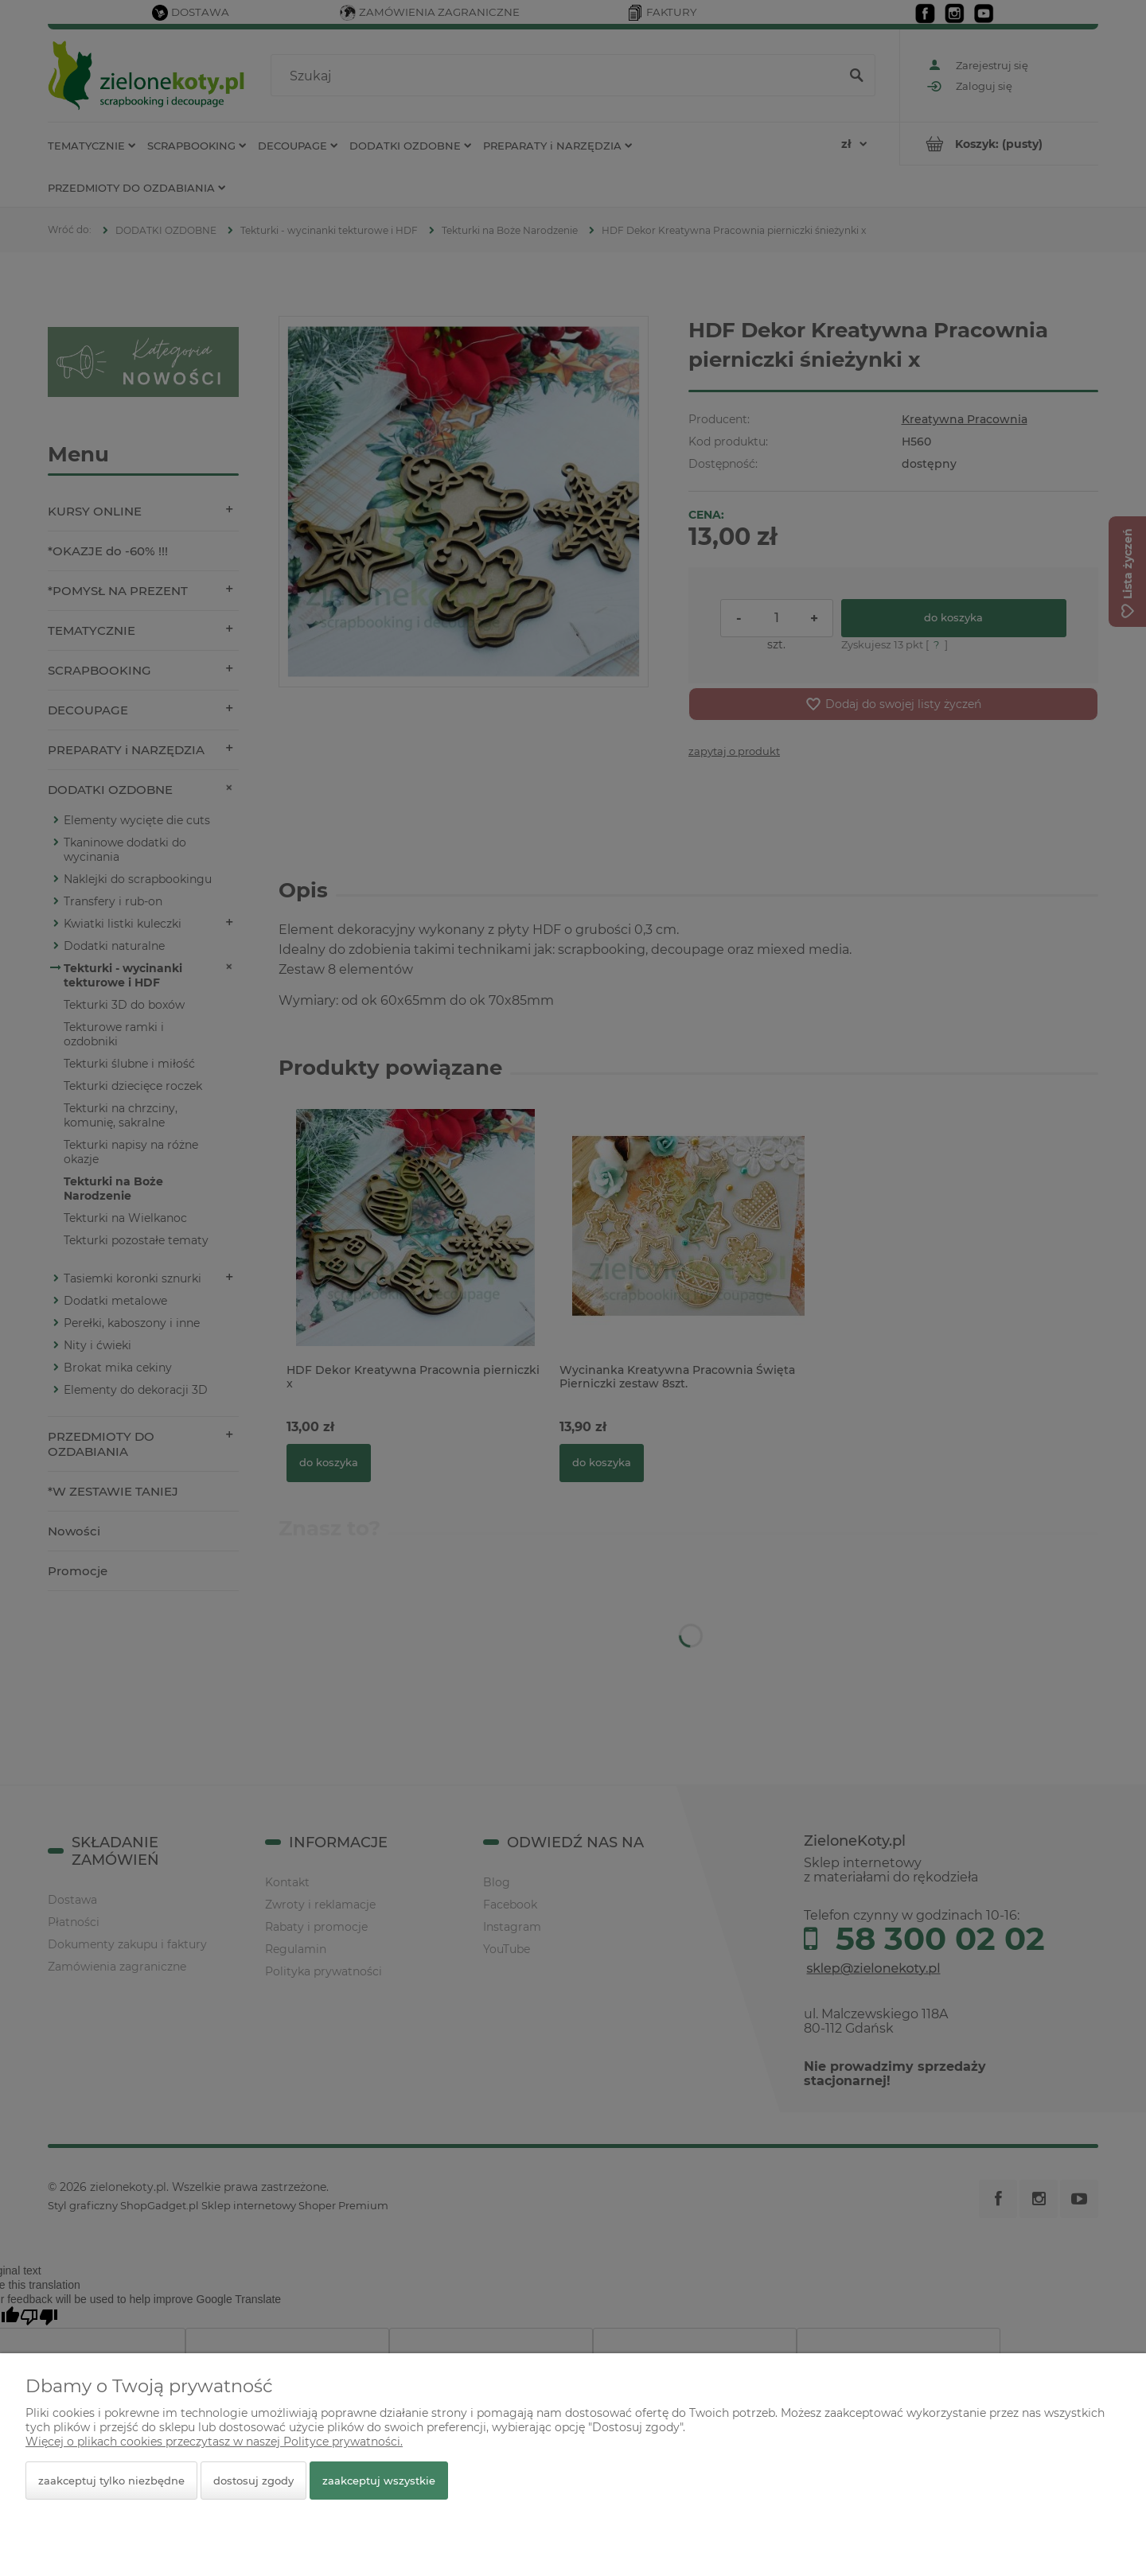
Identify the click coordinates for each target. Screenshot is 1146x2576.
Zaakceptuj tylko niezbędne (111, 2480)
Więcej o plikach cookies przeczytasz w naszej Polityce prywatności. (214, 2441)
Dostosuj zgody (253, 2480)
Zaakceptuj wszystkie (378, 2480)
